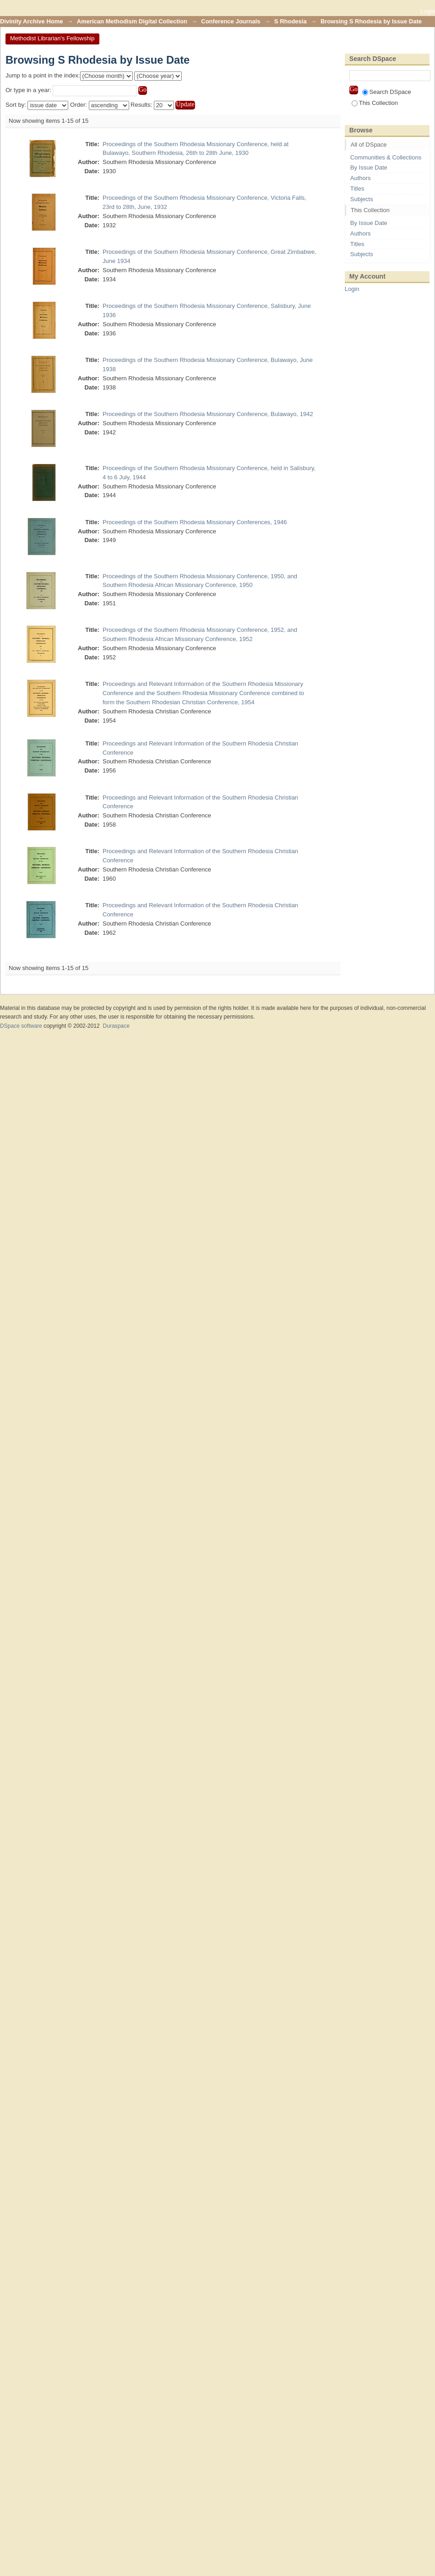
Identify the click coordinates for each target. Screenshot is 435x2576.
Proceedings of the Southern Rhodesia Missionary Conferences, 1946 (195, 522)
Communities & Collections (385, 157)
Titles (357, 188)
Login (427, 11)
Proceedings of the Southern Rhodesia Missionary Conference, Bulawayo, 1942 (208, 414)
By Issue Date (368, 167)
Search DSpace (386, 91)
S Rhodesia (290, 21)
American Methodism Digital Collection (132, 21)
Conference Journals (230, 21)
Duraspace (116, 1026)
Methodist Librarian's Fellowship (52, 38)
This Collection (375, 102)
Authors (360, 178)
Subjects (361, 199)
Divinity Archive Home (31, 21)
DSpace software (21, 1026)
